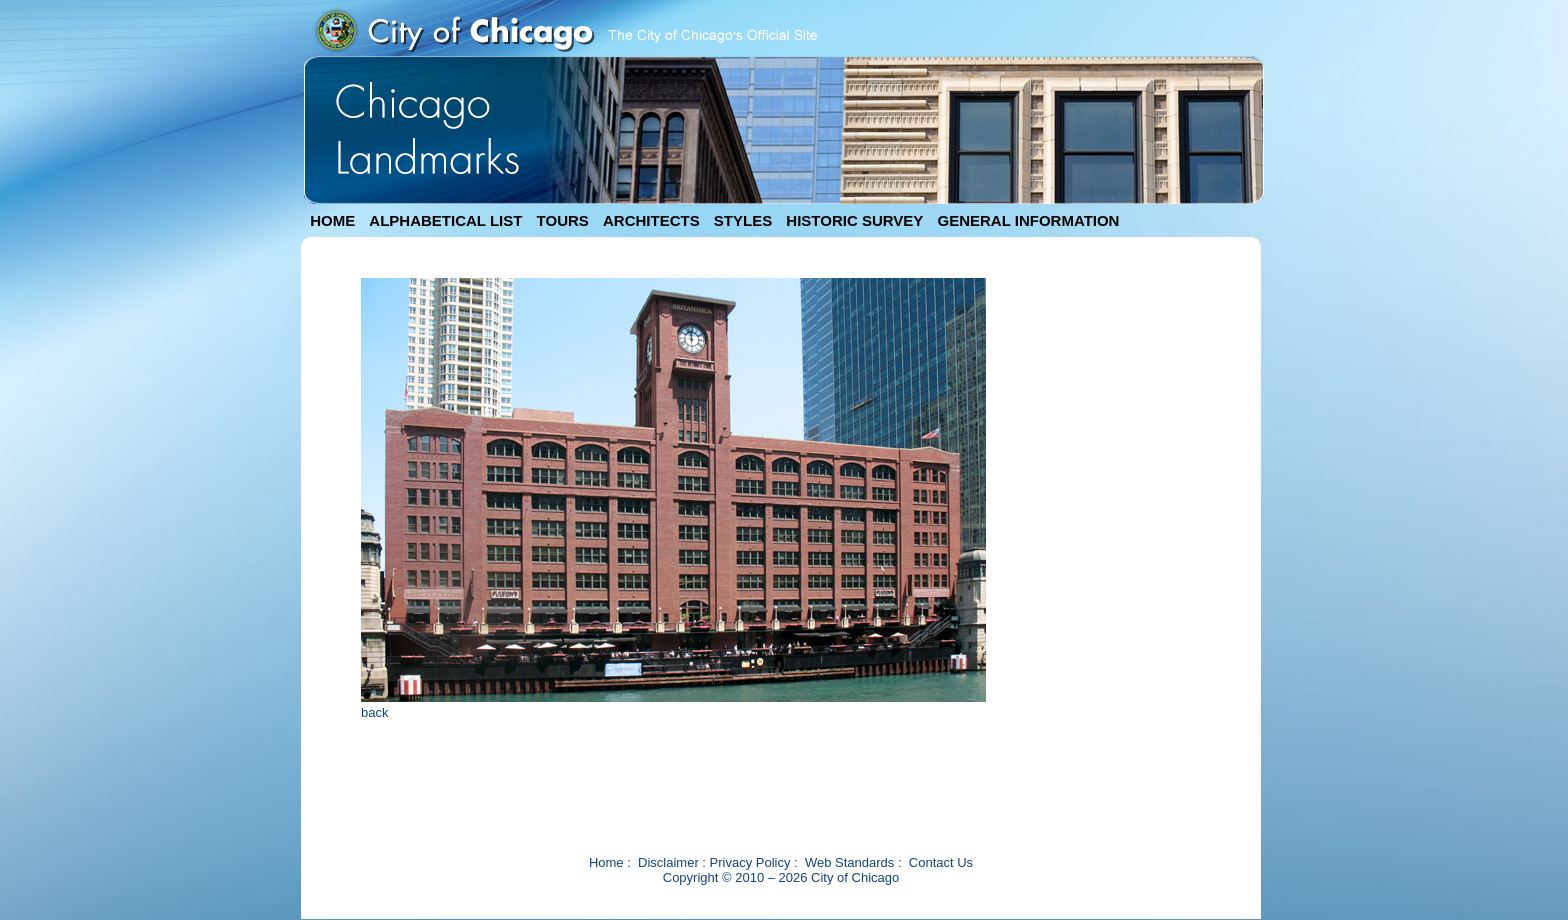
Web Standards (849, 862)
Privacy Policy (750, 862)
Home (606, 862)
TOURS (563, 220)
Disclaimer (668, 862)
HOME (332, 220)
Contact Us (941, 862)
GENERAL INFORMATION (1029, 220)
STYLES (743, 220)
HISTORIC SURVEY (854, 220)
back (374, 712)
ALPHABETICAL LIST (445, 220)
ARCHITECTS (651, 220)
